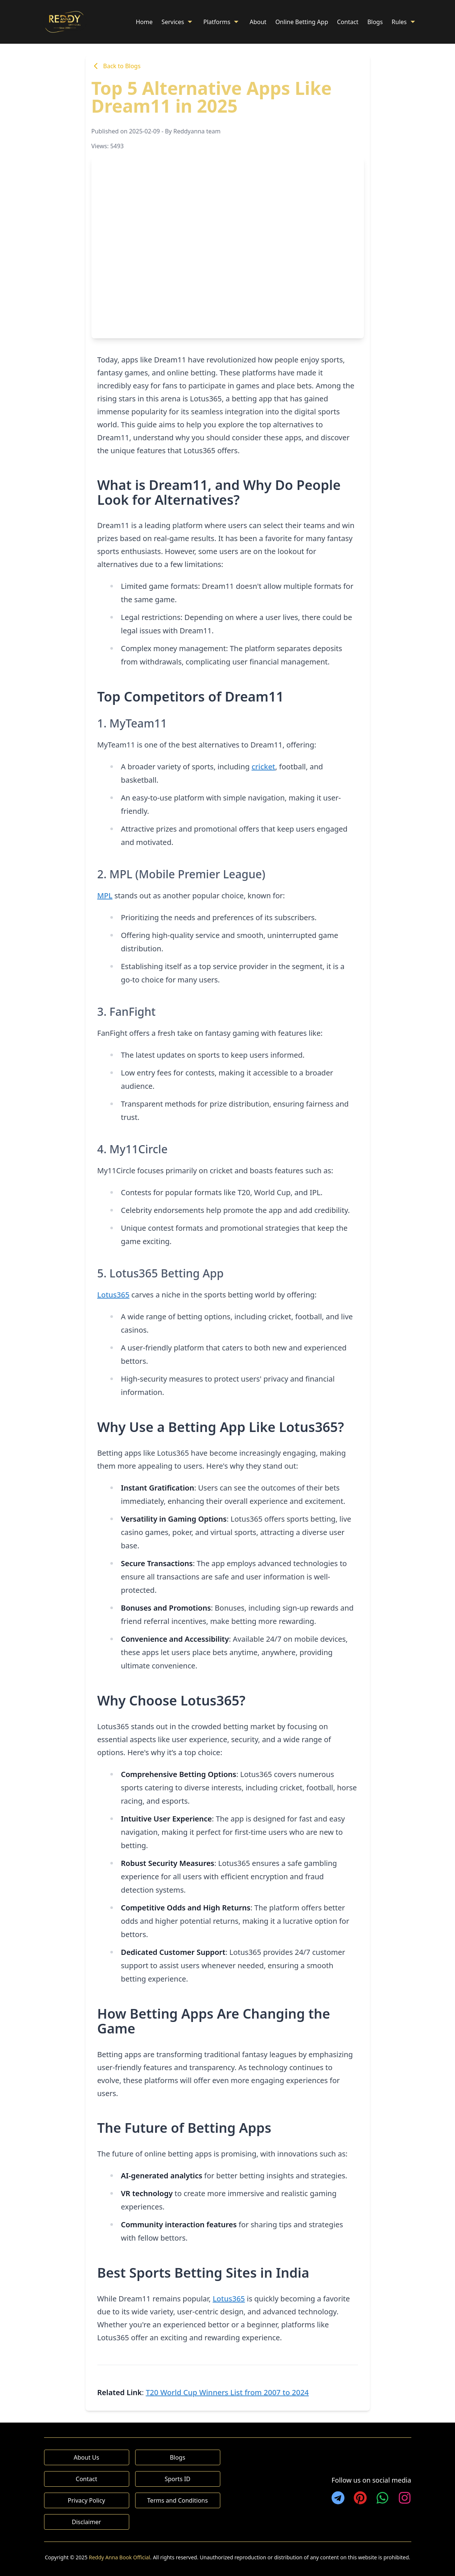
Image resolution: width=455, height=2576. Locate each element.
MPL (105, 896)
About (258, 22)
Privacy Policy (86, 2500)
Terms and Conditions (177, 2500)
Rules (404, 21)
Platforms (222, 21)
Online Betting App (301, 22)
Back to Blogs (116, 66)
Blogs (375, 22)
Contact (347, 22)
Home (144, 22)
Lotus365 (113, 1295)
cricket (263, 767)
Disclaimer (86, 2522)
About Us (86, 2457)
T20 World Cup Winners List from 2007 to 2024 (227, 2392)
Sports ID (178, 2479)
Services (177, 21)
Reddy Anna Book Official (119, 2557)
